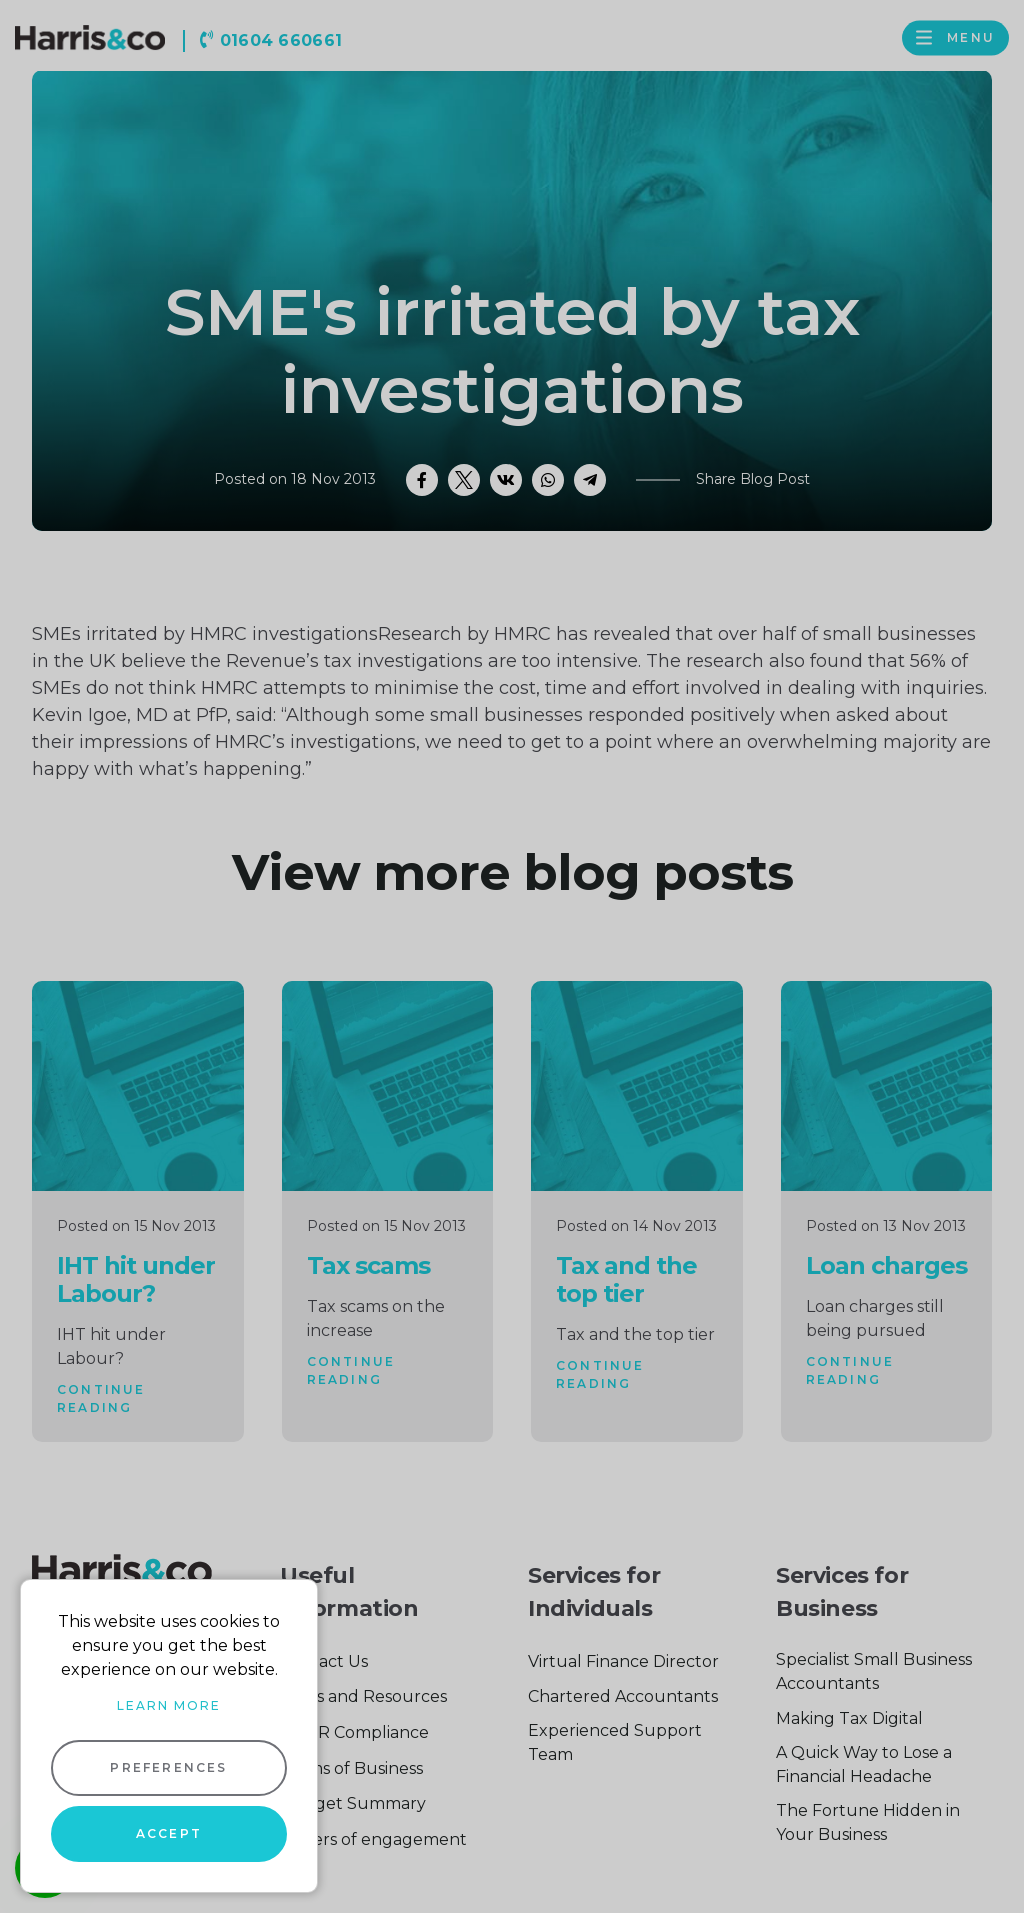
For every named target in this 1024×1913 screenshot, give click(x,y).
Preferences (168, 1767)
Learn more (169, 1705)
